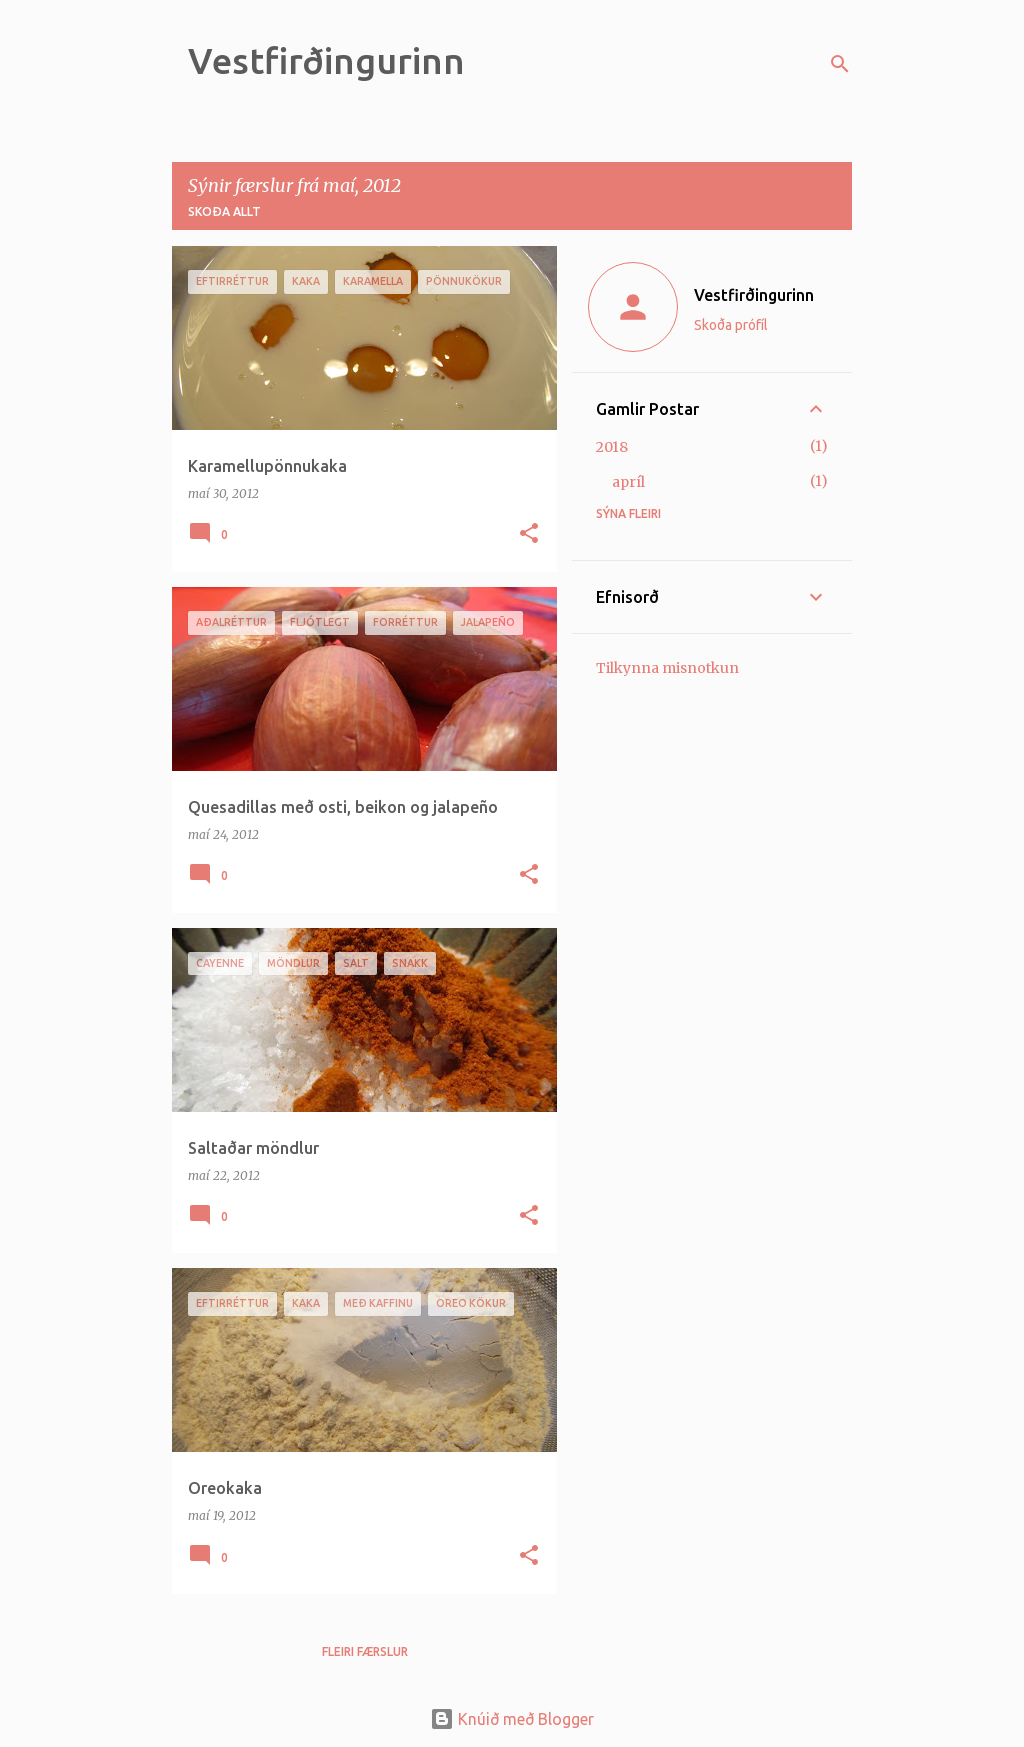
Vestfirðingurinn (326, 60)
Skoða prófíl (731, 325)
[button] (529, 534)
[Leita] (840, 64)
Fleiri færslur (365, 1651)
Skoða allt (224, 211)
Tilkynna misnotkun (667, 668)
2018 (612, 447)
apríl (628, 482)
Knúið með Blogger (512, 1719)
